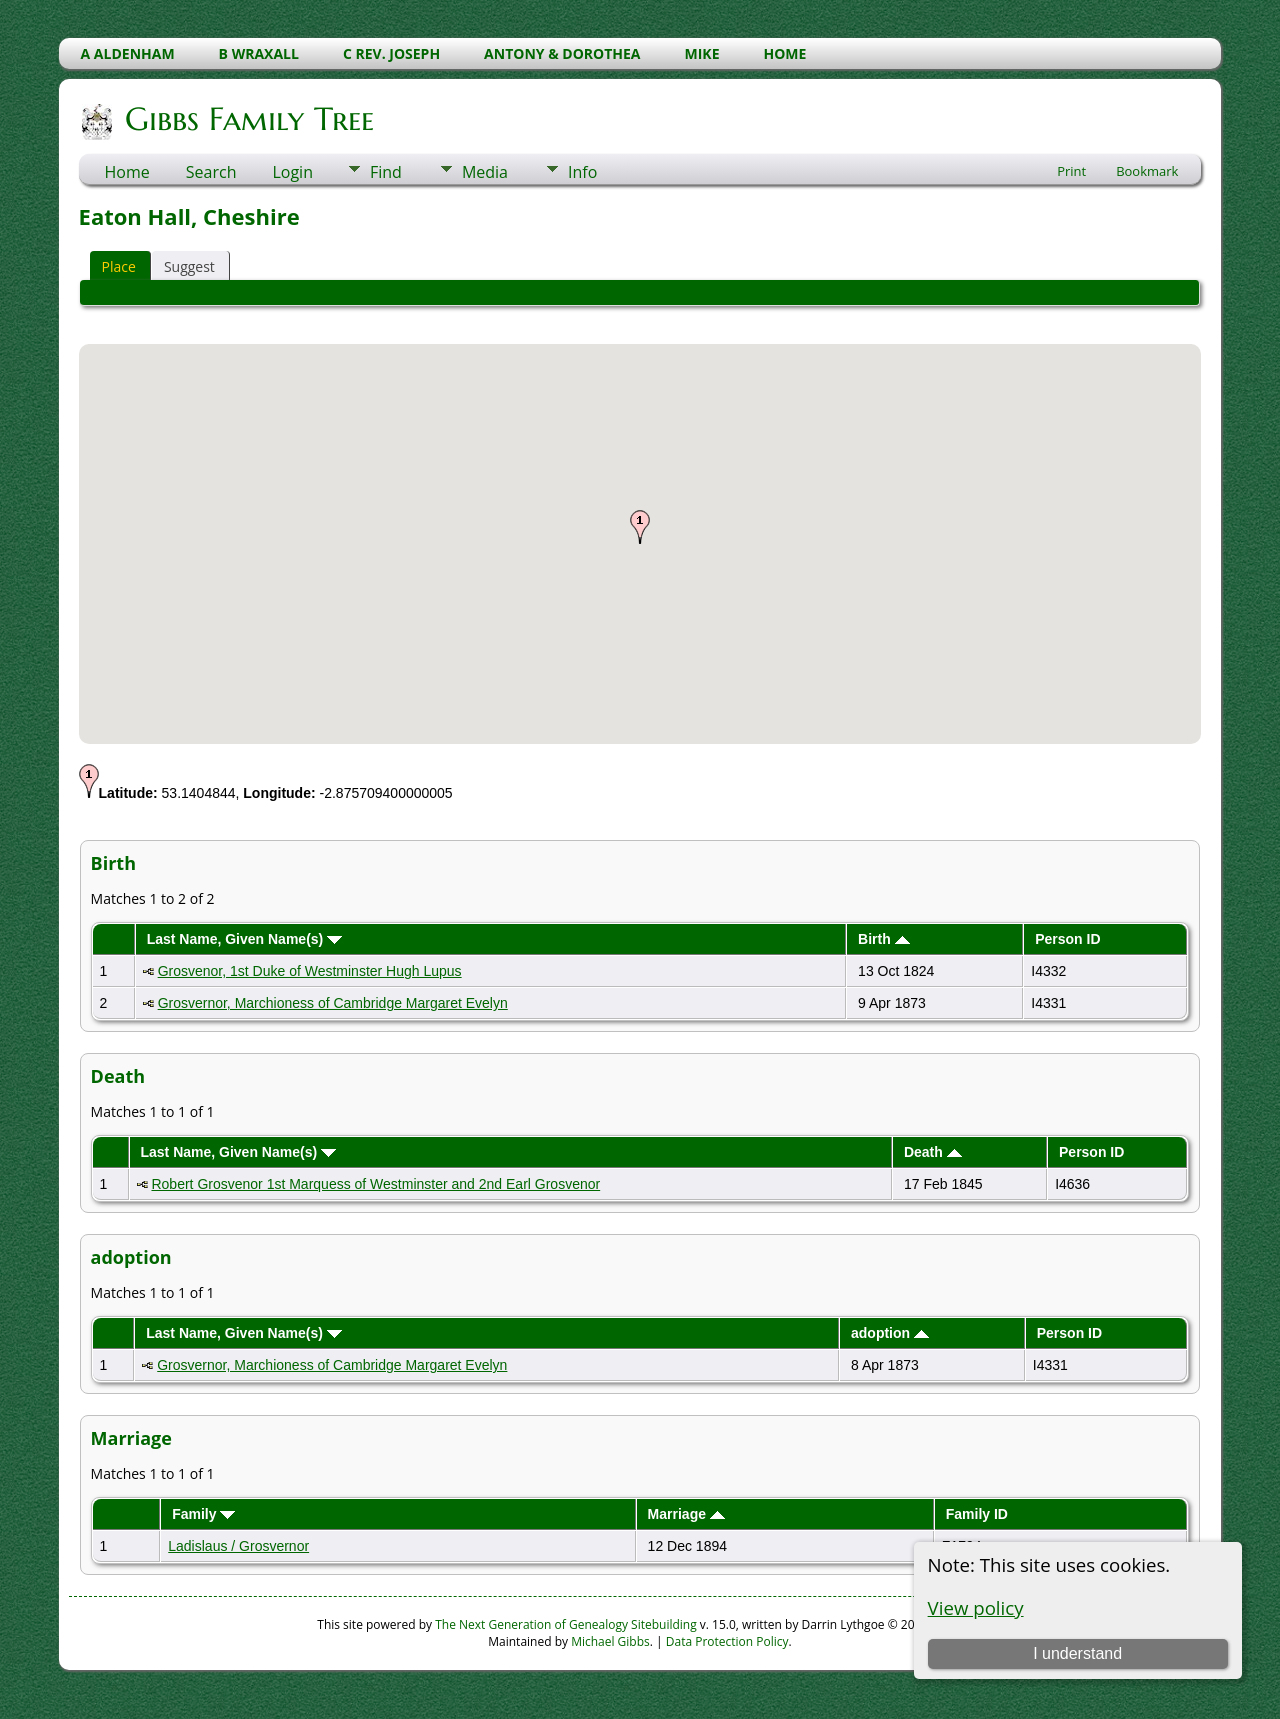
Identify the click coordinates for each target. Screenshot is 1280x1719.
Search (211, 172)
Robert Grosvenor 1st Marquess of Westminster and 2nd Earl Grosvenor (375, 1184)
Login (292, 172)
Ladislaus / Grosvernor (238, 1546)
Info (582, 172)
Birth (884, 939)
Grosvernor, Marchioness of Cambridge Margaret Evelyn (333, 1003)
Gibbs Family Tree (248, 119)
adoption (890, 1333)
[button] (640, 527)
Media (485, 172)
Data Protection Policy (727, 1641)
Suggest (189, 266)
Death (933, 1152)
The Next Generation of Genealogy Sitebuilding (566, 1624)
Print (1071, 171)
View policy (976, 1607)
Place (119, 266)
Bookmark (1147, 171)
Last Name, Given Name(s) (245, 939)
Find (386, 172)
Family (203, 1514)
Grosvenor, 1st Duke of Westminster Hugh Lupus (310, 971)
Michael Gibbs (610, 1641)
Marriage (686, 1514)
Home (127, 172)
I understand (1077, 1653)
